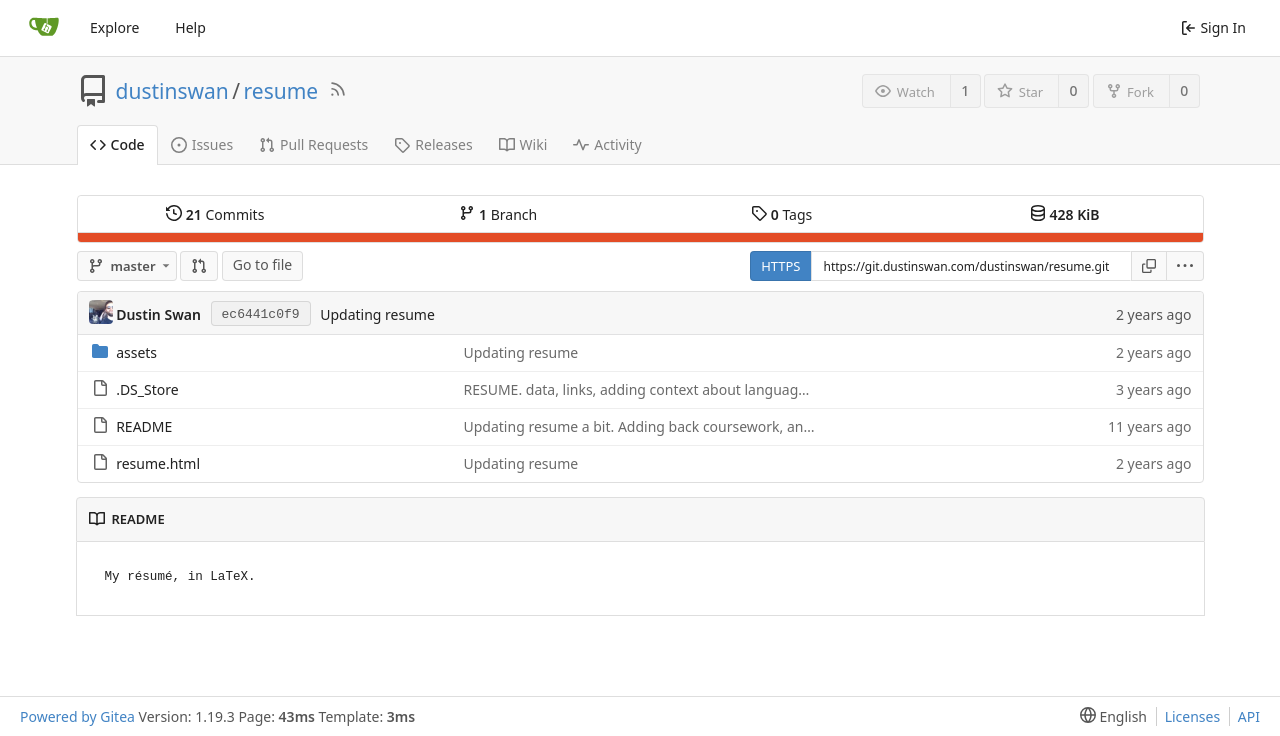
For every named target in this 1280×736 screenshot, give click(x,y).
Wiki (523, 144)
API (1249, 716)
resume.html (158, 463)
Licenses (1193, 716)
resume (281, 91)
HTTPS (780, 266)
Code (117, 144)
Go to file (262, 264)
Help (190, 27)
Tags (781, 214)
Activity (607, 144)
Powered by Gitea (77, 716)
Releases (433, 144)
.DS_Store (147, 389)
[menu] (1185, 266)
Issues (202, 144)
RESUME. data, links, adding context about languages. (640, 389)
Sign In (1213, 27)
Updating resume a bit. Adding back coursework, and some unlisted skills (704, 426)
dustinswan (172, 91)
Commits (215, 214)
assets (136, 352)
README (144, 426)
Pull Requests (313, 144)
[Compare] (199, 266)
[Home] (44, 28)
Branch (498, 214)
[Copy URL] (1149, 266)
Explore (114, 27)
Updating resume (377, 314)
